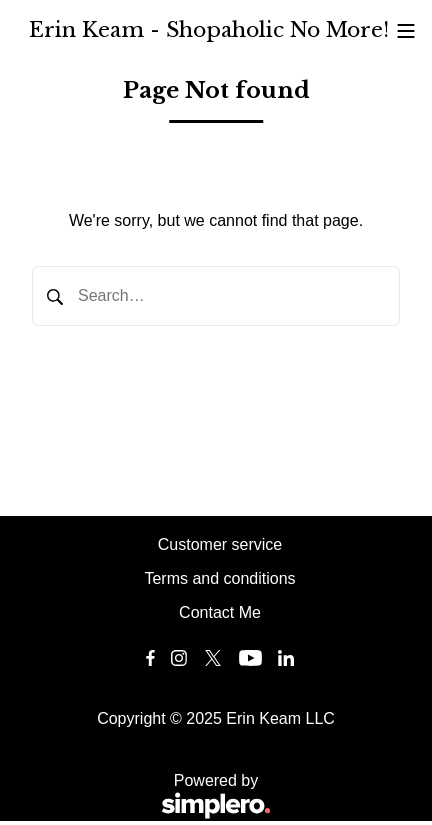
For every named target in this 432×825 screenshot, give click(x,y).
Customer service (220, 544)
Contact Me (220, 612)
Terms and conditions (219, 578)
